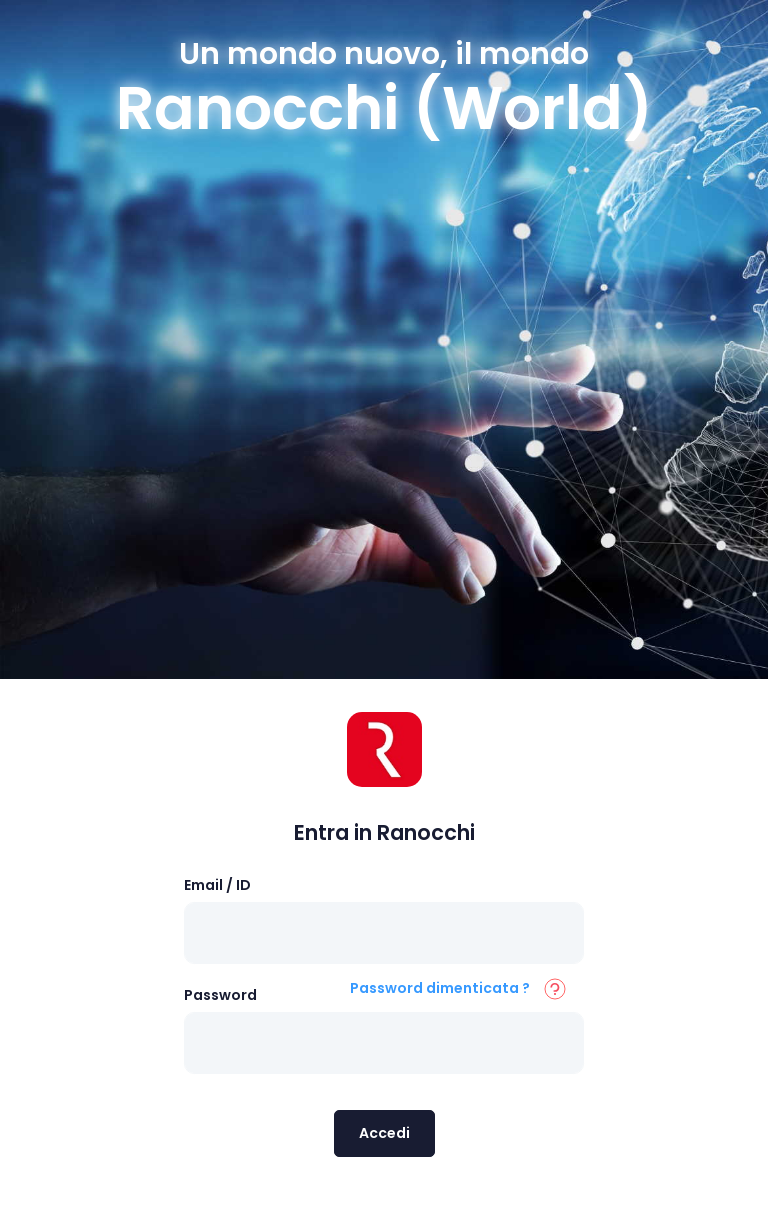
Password (220, 995)
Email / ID (217, 885)
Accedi (384, 1133)
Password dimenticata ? (440, 988)
